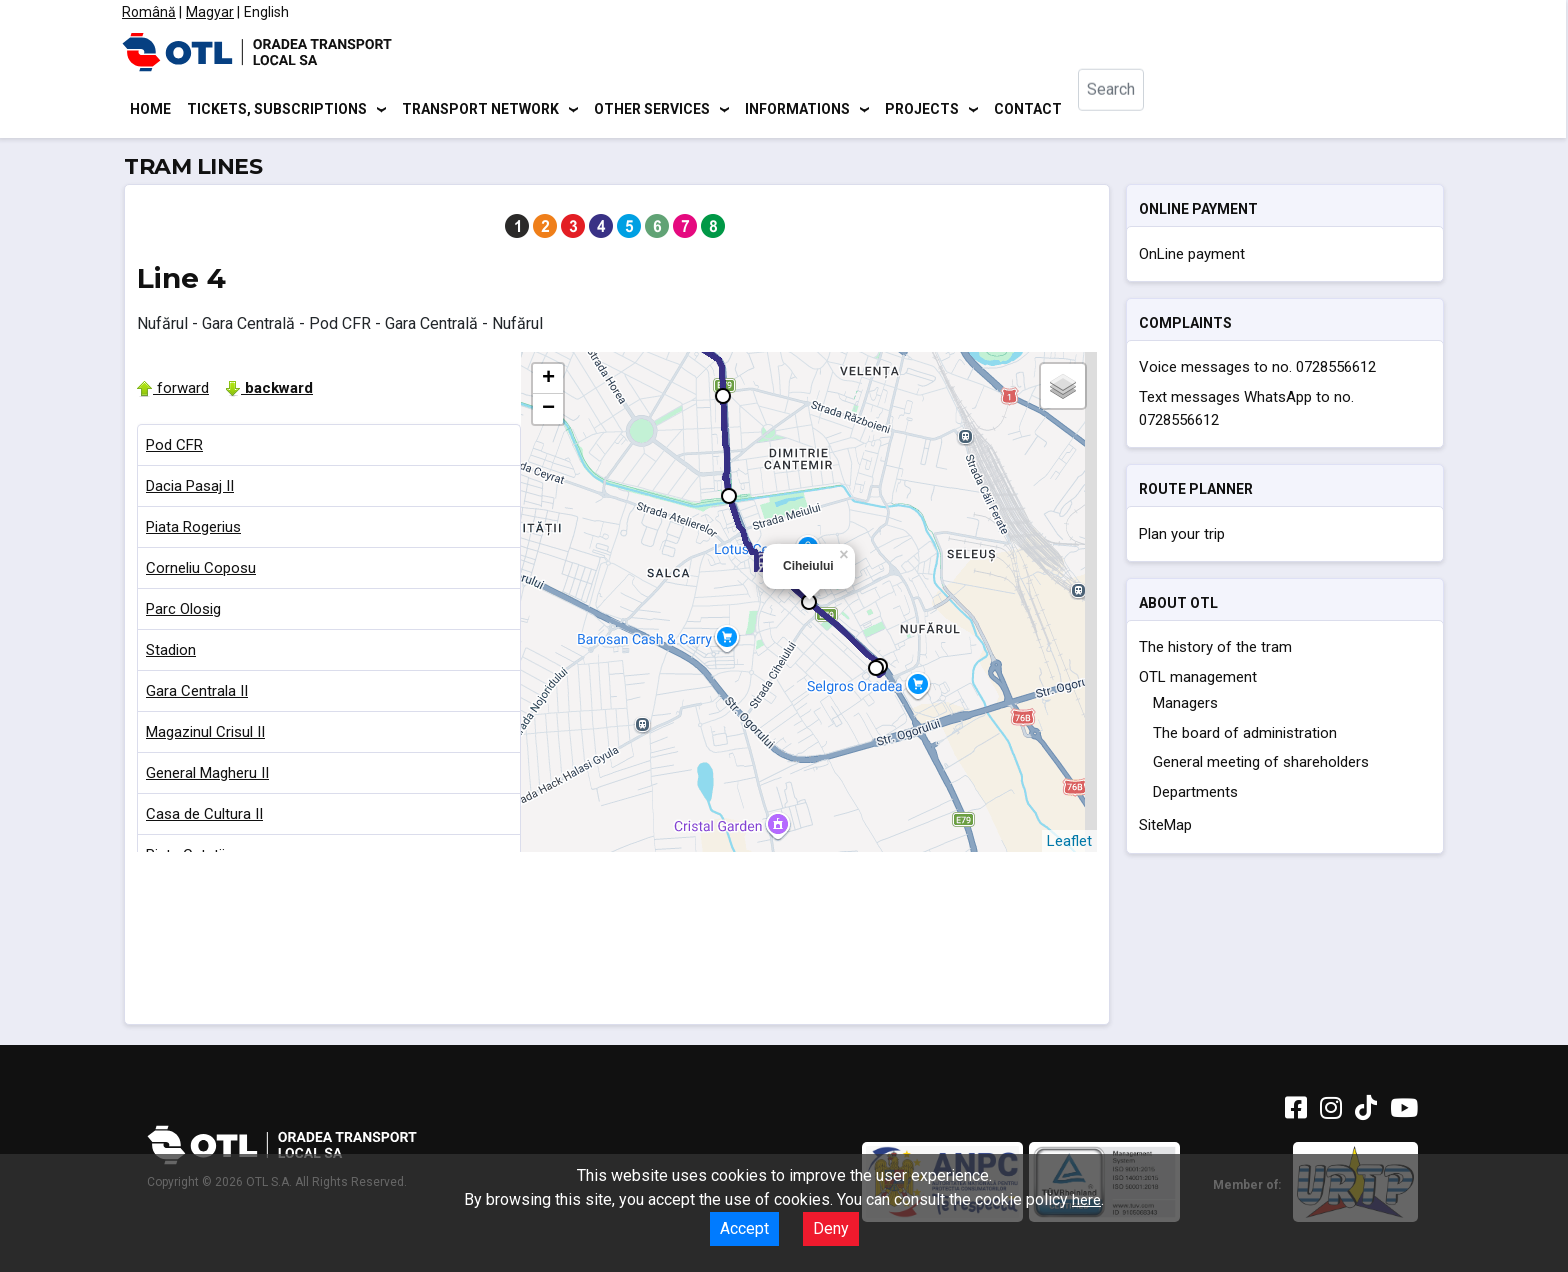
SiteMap (1165, 829)
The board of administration (1245, 736)
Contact (1028, 110)
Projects (922, 110)
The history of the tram (1215, 651)
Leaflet (1069, 844)
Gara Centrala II (197, 694)
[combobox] (1128, 110)
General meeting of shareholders (1261, 766)
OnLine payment (1192, 257)
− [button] (548, 412)
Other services (652, 110)
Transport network (480, 110)
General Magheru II (207, 776)
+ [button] (548, 382)
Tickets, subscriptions (277, 110)
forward (173, 391)
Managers (1185, 707)
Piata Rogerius (193, 530)
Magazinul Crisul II (205, 735)
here (1086, 1200)
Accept (744, 1228)
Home (150, 110)
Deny (831, 1228)
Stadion (171, 653)
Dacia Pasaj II (190, 489)
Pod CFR (174, 448)
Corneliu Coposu (201, 571)
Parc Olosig (183, 612)
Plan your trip (1182, 537)
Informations (797, 110)
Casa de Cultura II (204, 817)
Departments (1195, 795)
